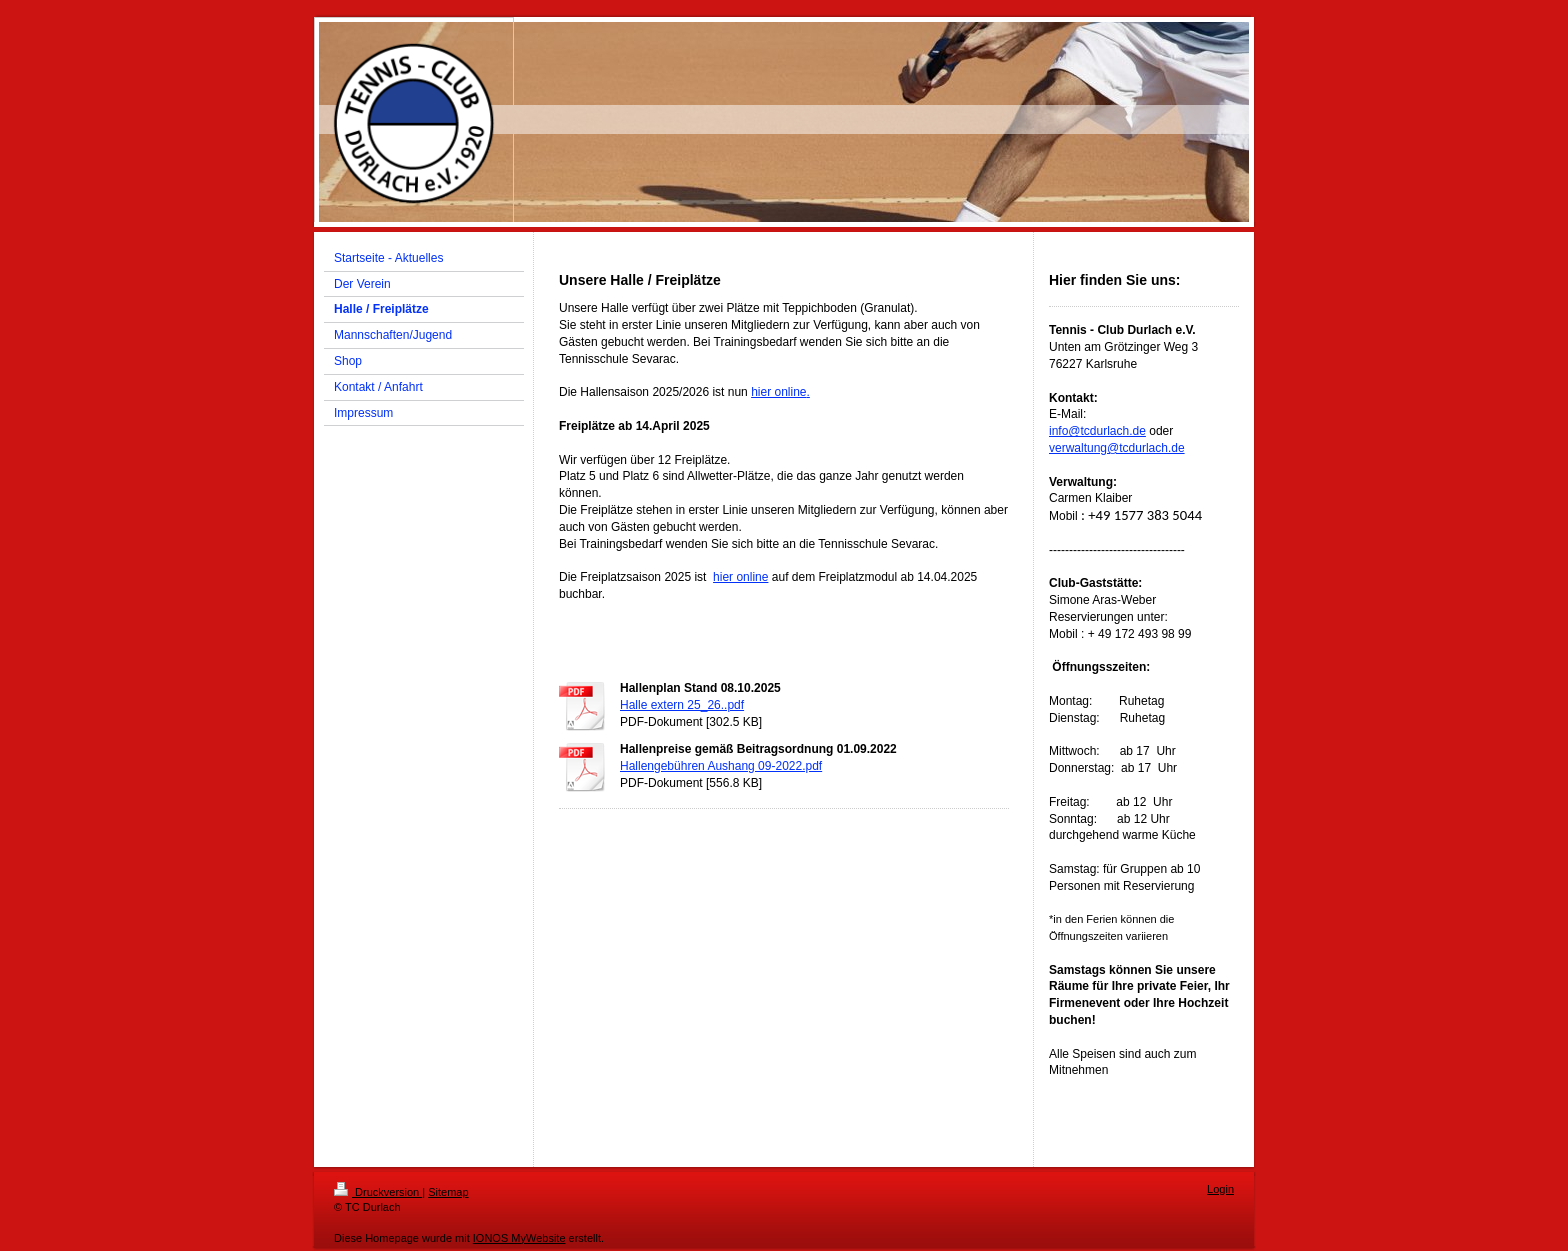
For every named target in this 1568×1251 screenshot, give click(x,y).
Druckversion (378, 1192)
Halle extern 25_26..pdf (682, 705)
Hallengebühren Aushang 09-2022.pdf (721, 766)
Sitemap (448, 1192)
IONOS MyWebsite (519, 1238)
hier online (778, 392)
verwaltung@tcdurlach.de (1117, 448)
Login (1220, 1189)
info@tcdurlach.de (1097, 431)
